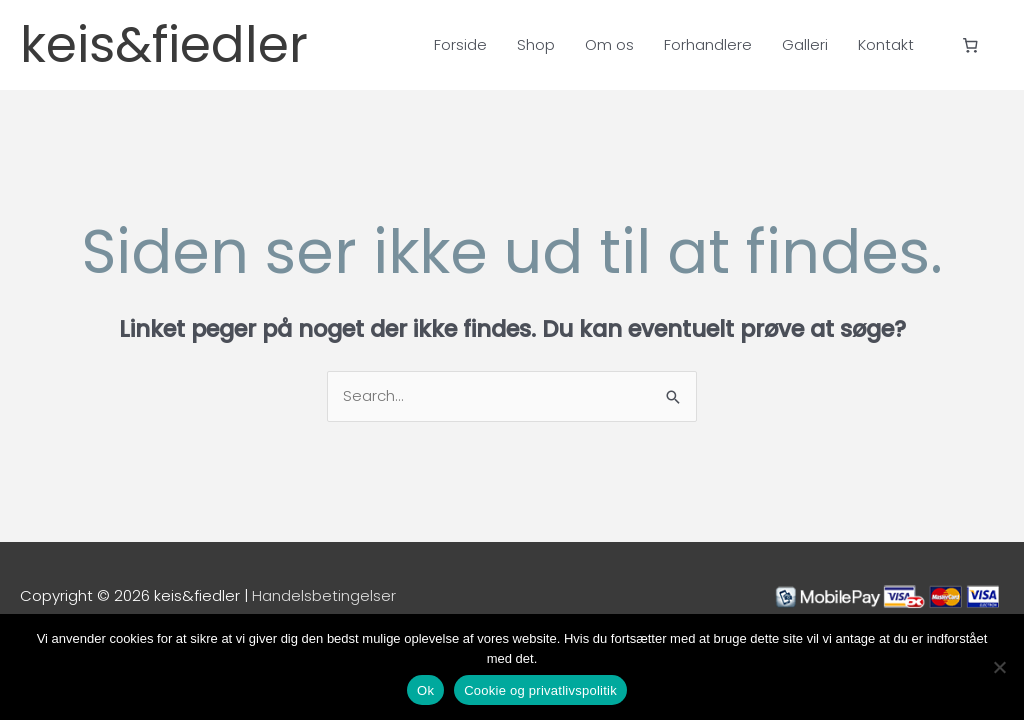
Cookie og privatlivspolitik (540, 690)
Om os (609, 44)
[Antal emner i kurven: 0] (971, 45)
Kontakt (886, 44)
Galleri (805, 44)
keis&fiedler (164, 45)
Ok (425, 690)
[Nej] (999, 667)
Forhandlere (708, 44)
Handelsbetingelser (324, 595)
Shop (536, 44)
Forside (460, 44)
